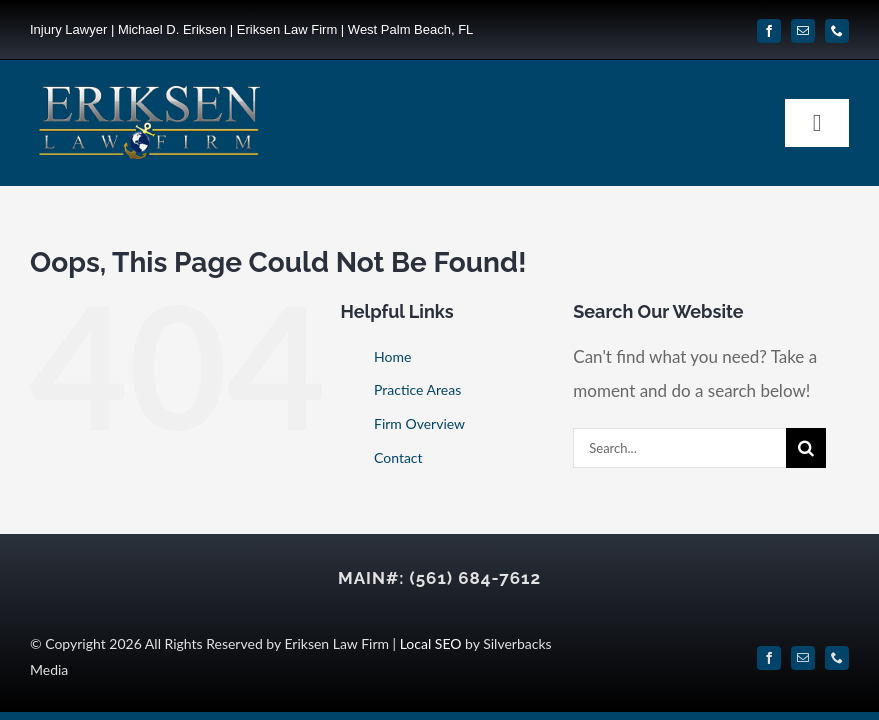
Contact (398, 457)
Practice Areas (417, 389)
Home (392, 356)
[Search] (806, 448)
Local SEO (431, 643)
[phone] (837, 31)
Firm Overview (419, 423)
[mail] (803, 31)
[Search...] (679, 448)
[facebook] (769, 31)
